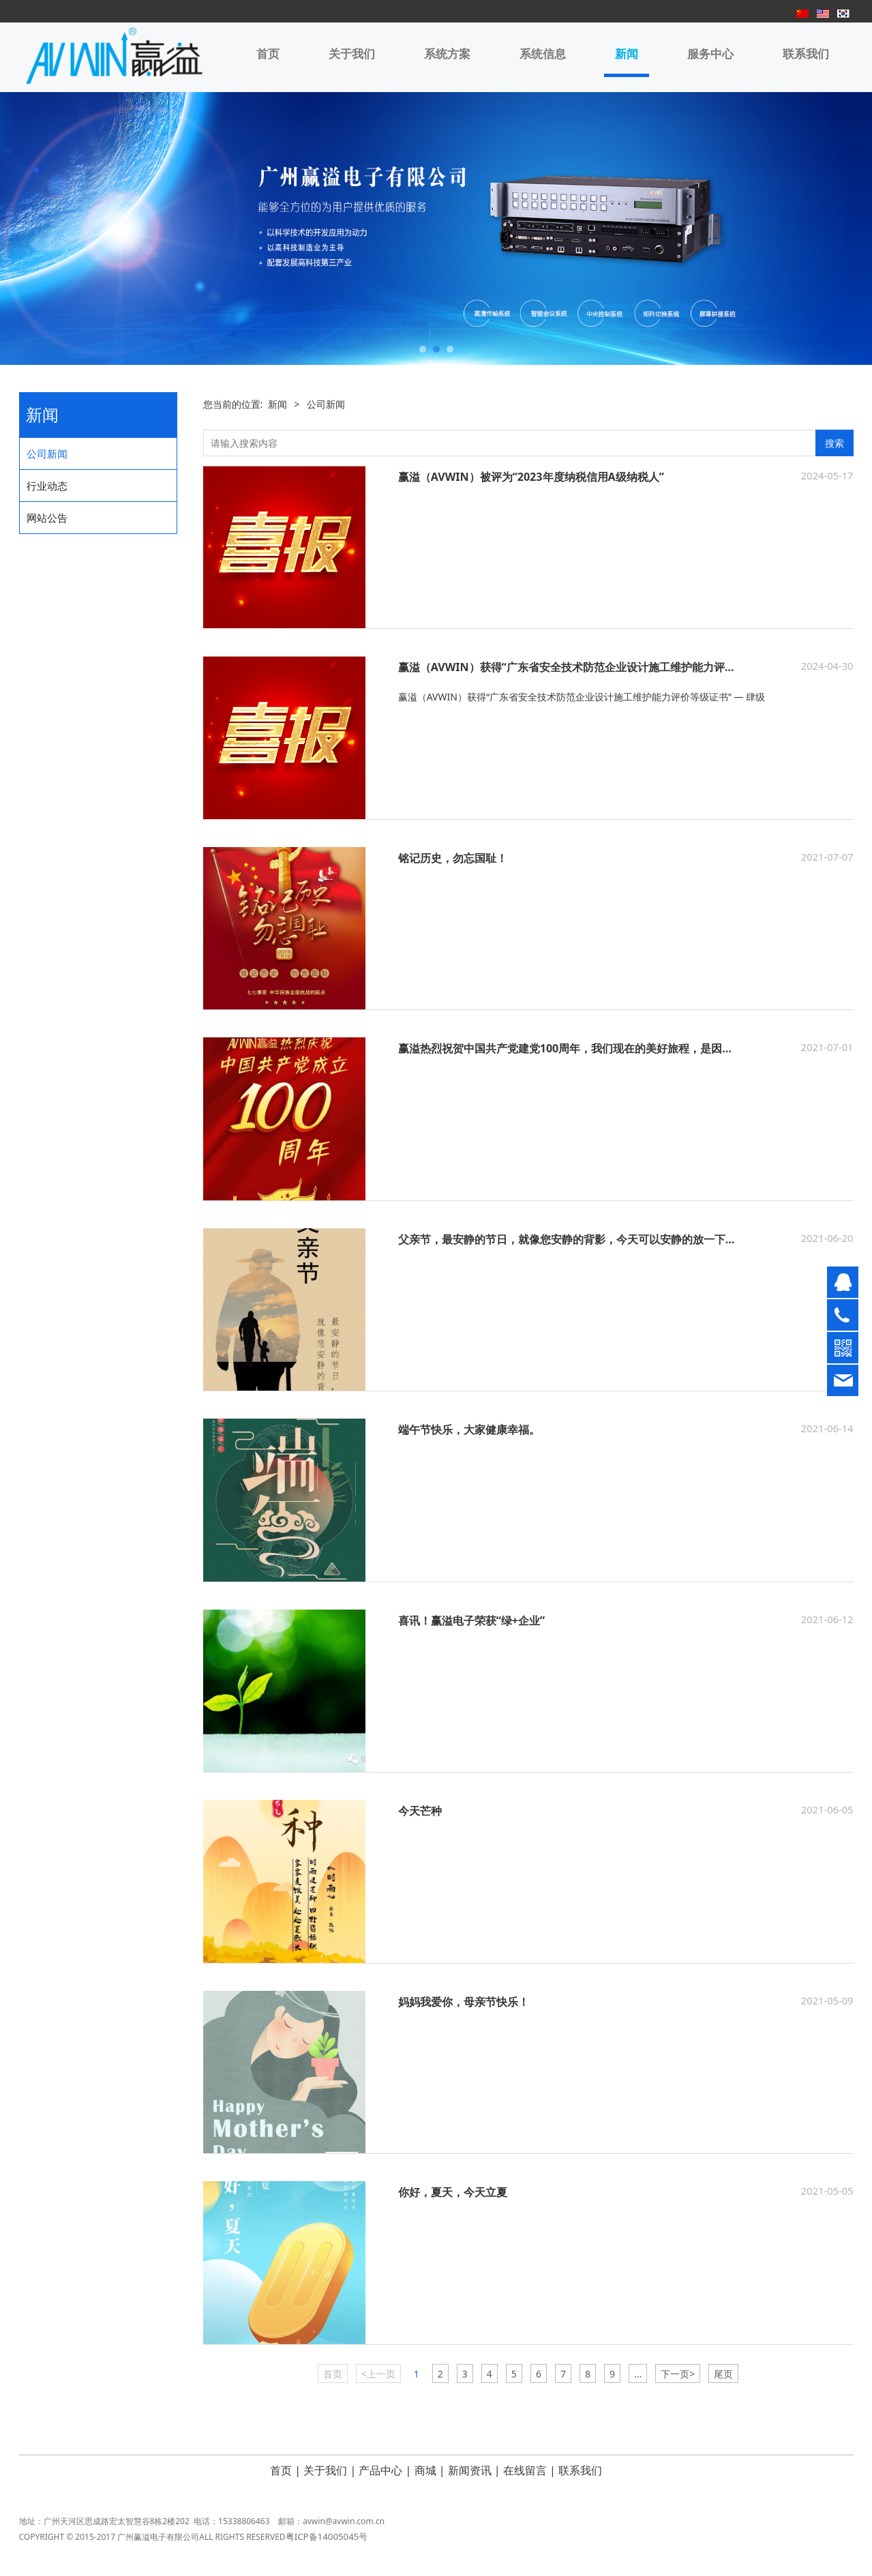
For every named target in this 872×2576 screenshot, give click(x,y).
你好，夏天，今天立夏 (452, 2192)
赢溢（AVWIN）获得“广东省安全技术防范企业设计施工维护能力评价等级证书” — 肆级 (610, 667)
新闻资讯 (470, 2470)
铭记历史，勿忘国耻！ (452, 857)
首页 (268, 54)
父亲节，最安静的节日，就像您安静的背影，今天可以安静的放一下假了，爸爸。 (594, 1239)
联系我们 (806, 54)
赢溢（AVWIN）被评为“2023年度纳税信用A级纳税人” (531, 476)
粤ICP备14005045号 (327, 2544)
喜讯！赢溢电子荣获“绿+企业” (471, 1620)
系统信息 (543, 54)
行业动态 (47, 485)
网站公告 (47, 517)
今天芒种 (420, 1810)
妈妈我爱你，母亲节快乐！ (463, 2001)
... (638, 2373)
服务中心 (710, 54)
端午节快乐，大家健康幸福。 (469, 1429)
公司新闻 (47, 453)
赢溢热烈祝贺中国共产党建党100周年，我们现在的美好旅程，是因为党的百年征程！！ (609, 1048)
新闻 (626, 54)
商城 (425, 2470)
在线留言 (525, 2470)
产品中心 (380, 2470)
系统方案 (447, 54)
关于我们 (352, 54)
